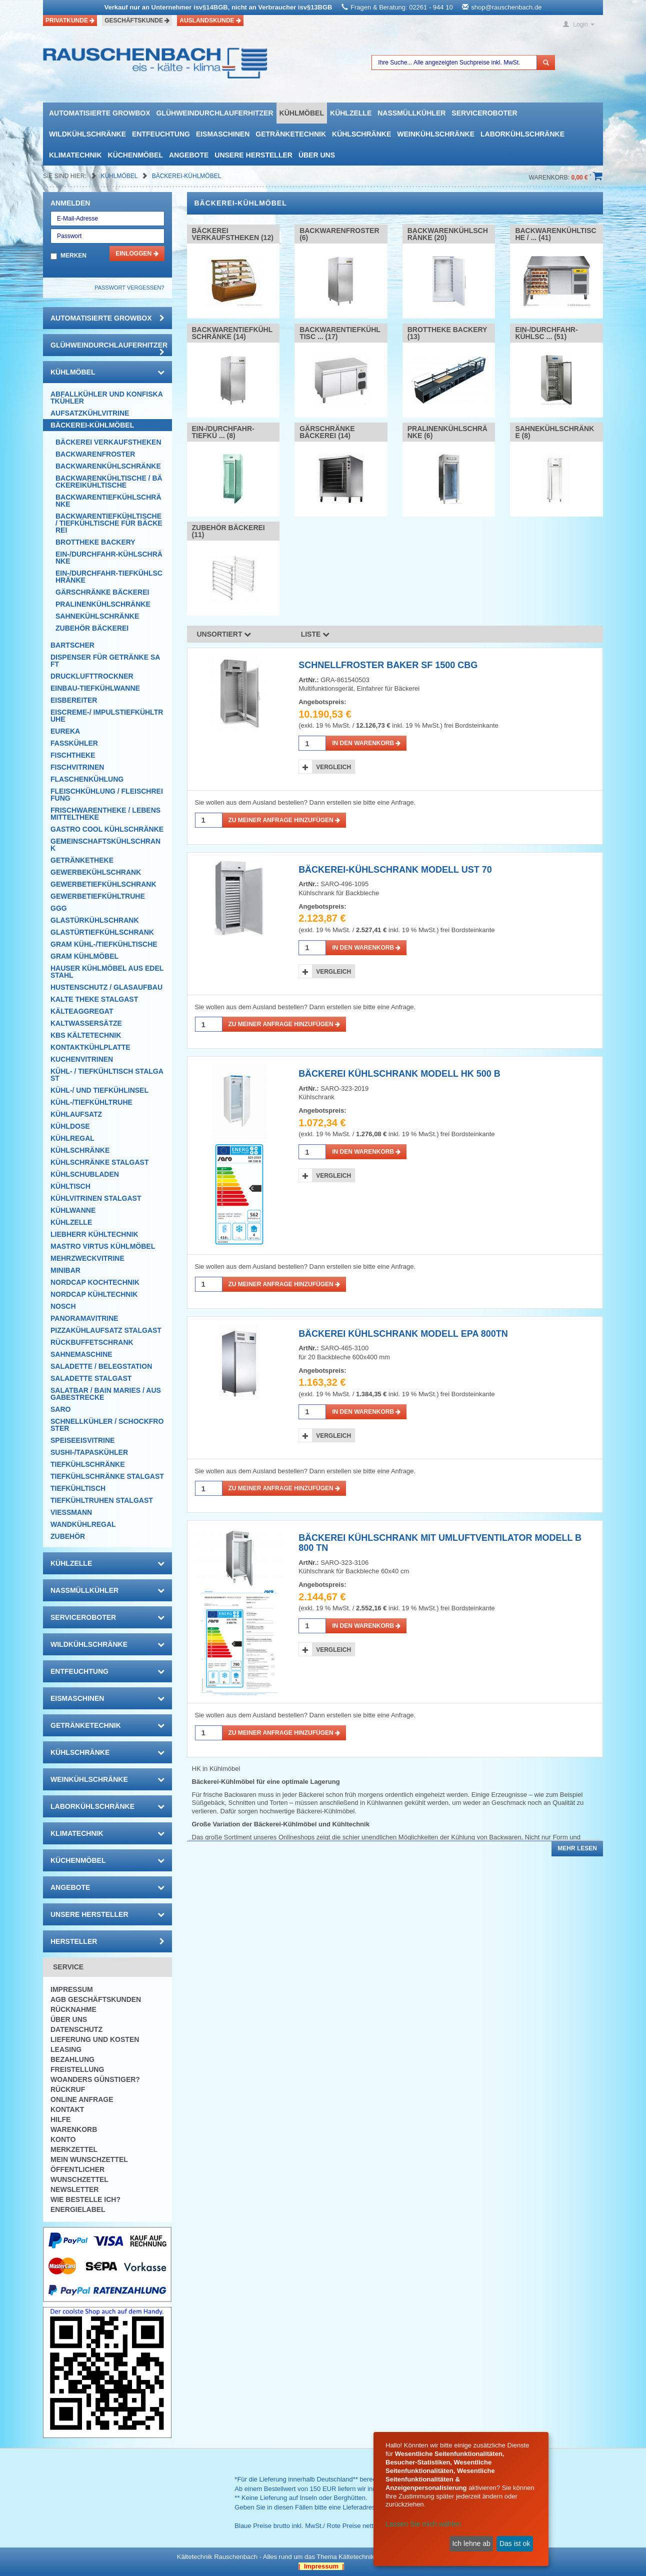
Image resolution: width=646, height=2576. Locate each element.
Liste (315, 634)
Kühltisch (70, 1186)
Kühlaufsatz (76, 1114)
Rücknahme (73, 2009)
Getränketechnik (291, 134)
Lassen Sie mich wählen (423, 2524)
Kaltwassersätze (86, 1023)
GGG (58, 908)
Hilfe (60, 2119)
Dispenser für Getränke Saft (105, 660)
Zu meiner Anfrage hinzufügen (284, 820)
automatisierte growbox (99, 113)
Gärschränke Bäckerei (102, 592)
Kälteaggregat (81, 1011)
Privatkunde (70, 20)
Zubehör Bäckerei (92, 628)
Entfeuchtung (161, 134)
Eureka (65, 731)
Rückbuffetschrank (92, 1342)
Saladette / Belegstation (101, 1366)
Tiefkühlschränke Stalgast (107, 1476)
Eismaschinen (223, 134)
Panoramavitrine (84, 1318)
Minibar (65, 1270)
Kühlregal (72, 1138)
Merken (73, 255)
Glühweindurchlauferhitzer (214, 113)
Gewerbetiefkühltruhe (97, 896)
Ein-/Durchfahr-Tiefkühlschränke (109, 576)
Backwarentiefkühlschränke (109, 500)
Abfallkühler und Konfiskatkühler (106, 397)
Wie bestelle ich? (85, 2199)
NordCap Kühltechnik (94, 1294)
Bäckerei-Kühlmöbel (187, 176)
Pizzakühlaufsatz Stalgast (106, 1330)
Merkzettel (74, 2149)
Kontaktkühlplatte (90, 1047)
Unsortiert (224, 634)
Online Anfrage (81, 2099)
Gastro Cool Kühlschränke (107, 829)
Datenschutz (76, 2029)
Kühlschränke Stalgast (99, 1162)
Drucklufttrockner (92, 676)
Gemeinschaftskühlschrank (105, 844)
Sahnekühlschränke (97, 616)
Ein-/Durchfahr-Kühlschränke (109, 557)
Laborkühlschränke (522, 134)
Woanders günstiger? (95, 2079)
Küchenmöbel (135, 155)
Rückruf (67, 2089)
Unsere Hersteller (253, 155)
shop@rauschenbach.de (506, 7)
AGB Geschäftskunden (95, 1999)
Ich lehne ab (471, 2543)
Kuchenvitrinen (81, 1059)
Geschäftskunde (137, 20)
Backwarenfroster (95, 454)
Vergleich (333, 767)
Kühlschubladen (84, 1174)
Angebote (188, 155)
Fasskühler (74, 743)
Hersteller (107, 1941)
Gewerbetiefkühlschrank (103, 884)
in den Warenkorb (366, 743)
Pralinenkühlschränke (103, 604)
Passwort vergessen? (129, 288)
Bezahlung (72, 2059)
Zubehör (67, 1536)
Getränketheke (82, 860)
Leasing (66, 2049)
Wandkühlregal (83, 1524)
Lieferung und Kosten (94, 2039)
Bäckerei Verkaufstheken (109, 442)
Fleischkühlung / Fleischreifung (106, 794)
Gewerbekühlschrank (95, 872)
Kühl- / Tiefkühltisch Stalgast (107, 1074)
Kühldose (70, 1126)
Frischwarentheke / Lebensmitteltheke (105, 813)
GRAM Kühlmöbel (84, 956)
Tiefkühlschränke (87, 1464)
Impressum (71, 1989)
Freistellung (77, 2069)
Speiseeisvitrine (82, 1440)
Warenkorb (73, 2129)
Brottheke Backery (96, 542)
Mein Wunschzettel (89, 2159)
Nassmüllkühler (412, 113)
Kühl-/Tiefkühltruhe (91, 1102)
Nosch (63, 1306)
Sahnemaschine (81, 1354)
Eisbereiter (73, 700)
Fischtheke (72, 755)
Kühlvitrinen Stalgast (95, 1198)
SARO (60, 1409)
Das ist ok (515, 2543)
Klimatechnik (75, 155)
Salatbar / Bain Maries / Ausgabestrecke (105, 1393)
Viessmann (71, 1512)
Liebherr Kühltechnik (94, 1234)
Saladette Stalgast (91, 1378)
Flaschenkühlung (87, 779)
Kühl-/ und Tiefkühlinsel (99, 1090)
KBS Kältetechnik (85, 1035)
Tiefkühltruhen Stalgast (101, 1500)
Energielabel (78, 2209)
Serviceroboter (484, 113)
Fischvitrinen (77, 767)
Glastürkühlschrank (94, 920)
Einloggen (137, 253)
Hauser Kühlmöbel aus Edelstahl (107, 971)
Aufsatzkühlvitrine (89, 413)
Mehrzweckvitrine (87, 1258)
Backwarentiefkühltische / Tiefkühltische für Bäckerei (109, 523)
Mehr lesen (577, 1848)
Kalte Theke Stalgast (94, 999)
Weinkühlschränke (435, 134)
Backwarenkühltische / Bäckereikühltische (109, 481)
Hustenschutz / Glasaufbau (106, 987)
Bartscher (72, 645)
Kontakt (67, 2109)
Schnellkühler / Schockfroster (107, 1424)
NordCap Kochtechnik (95, 1282)
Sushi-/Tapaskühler (89, 1452)
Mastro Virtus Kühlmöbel (102, 1246)
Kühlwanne (73, 1210)
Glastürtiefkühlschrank (102, 932)
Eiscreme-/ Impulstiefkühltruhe (106, 715)
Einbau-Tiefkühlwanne (95, 688)
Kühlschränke (361, 134)
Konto (63, 2139)
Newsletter (74, 2189)
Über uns (316, 155)
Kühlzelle (351, 113)
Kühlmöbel (302, 113)
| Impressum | (321, 2566)
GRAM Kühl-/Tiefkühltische (104, 944)
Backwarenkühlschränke (108, 466)
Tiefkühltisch (78, 1488)
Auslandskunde (210, 20)
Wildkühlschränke (87, 134)
